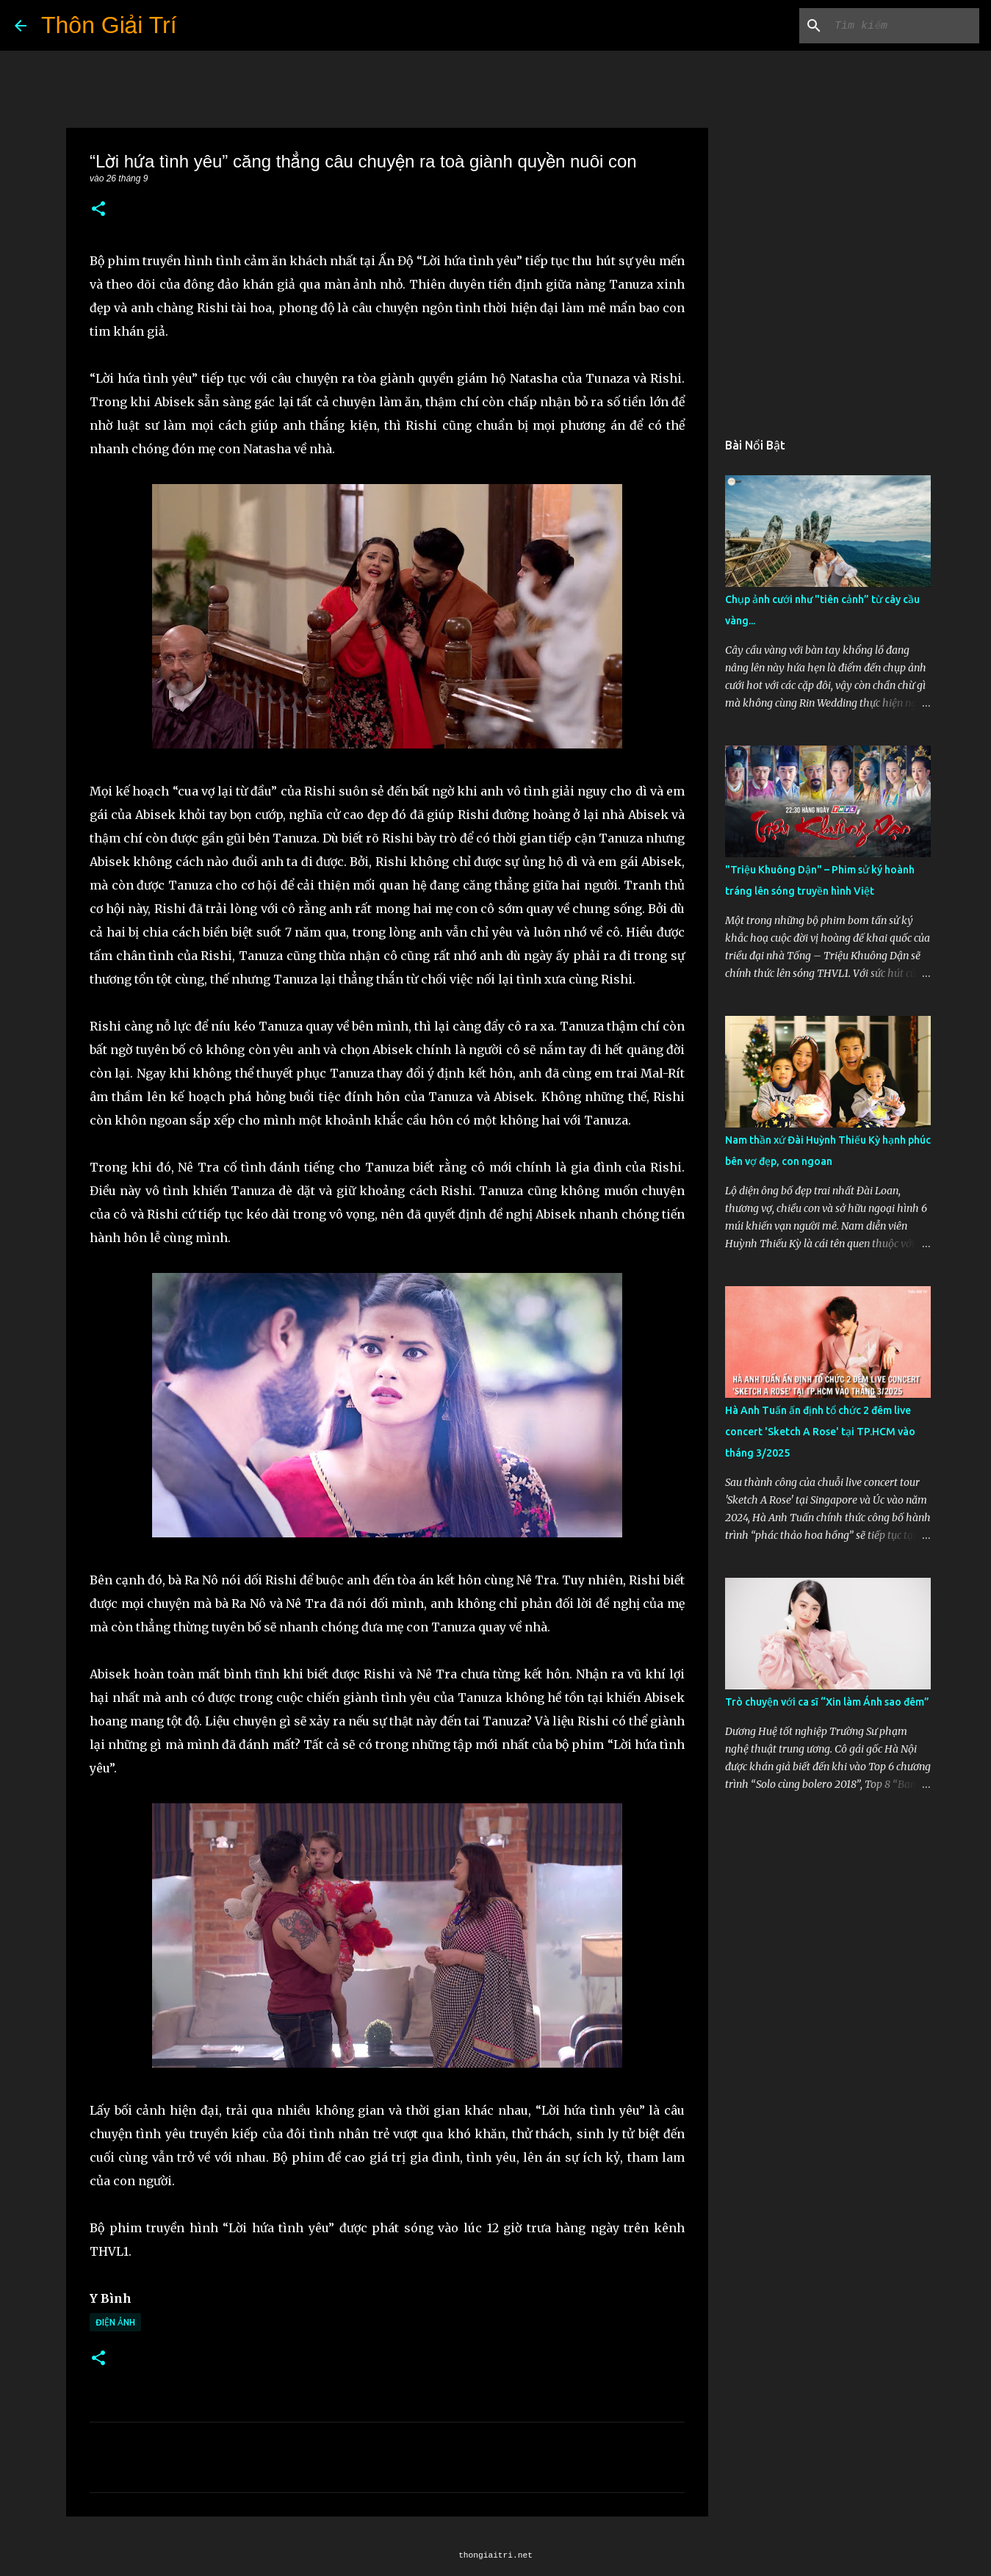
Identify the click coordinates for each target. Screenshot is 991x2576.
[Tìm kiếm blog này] (902, 25)
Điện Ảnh (115, 2322)
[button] (98, 210)
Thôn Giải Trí (109, 25)
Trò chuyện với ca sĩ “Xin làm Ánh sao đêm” (827, 1702)
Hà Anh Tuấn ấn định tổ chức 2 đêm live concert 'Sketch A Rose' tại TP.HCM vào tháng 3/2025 (820, 1431)
